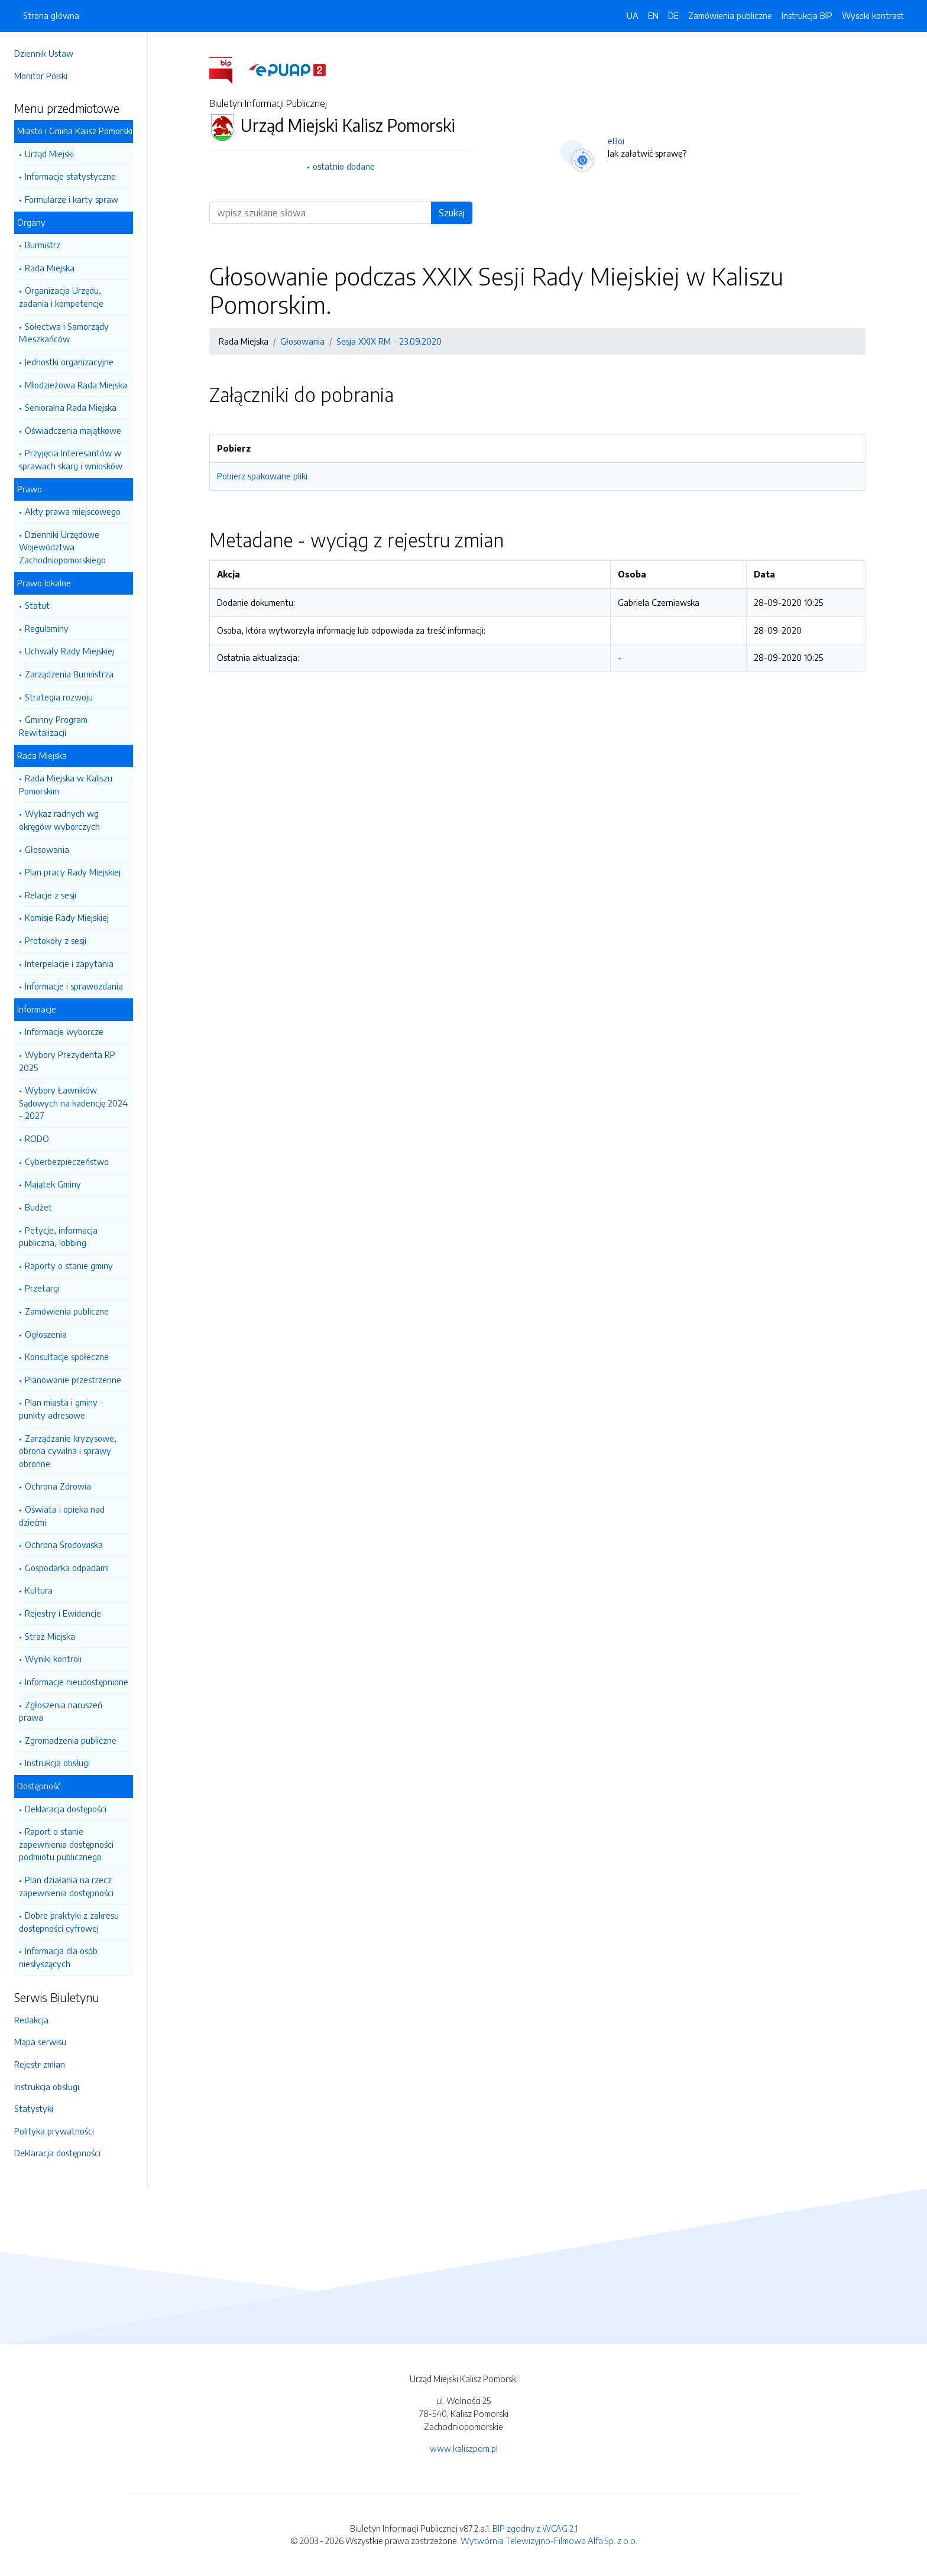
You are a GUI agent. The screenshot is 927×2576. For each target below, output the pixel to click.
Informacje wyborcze (64, 1031)
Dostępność (38, 1785)
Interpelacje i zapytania (69, 963)
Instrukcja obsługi (57, 1762)
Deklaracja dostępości (65, 1808)
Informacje (36, 1009)
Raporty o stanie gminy (69, 1265)
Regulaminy (47, 628)
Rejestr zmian (39, 2064)
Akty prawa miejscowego (73, 511)
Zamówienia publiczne (67, 1311)
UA (632, 15)
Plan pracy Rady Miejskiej (73, 872)
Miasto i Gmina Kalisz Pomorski (74, 130)
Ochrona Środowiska (64, 1544)
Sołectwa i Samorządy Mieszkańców (64, 333)
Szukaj (452, 213)
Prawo (29, 489)
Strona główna (51, 15)
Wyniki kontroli (53, 1658)
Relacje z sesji (50, 895)
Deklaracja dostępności (57, 2152)
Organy (31, 222)
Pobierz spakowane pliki (262, 476)
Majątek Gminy (53, 1184)
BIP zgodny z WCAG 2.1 (535, 2528)
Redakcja (31, 2019)
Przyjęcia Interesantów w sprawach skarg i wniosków (70, 459)
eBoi (616, 140)
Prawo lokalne (44, 583)
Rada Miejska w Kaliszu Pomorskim (65, 784)
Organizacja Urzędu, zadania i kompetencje (61, 297)
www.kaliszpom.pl (464, 2448)
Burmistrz (42, 244)
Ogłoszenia (46, 1334)
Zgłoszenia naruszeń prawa (60, 1711)
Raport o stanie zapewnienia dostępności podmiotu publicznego (66, 1844)
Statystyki (33, 2108)
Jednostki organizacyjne (69, 361)
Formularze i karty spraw (71, 199)
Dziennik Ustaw (43, 53)
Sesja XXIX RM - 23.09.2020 (389, 341)
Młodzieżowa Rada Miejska (76, 384)
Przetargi (42, 1288)
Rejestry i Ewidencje (63, 1613)
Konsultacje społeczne (67, 1356)
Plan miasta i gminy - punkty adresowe (61, 1408)
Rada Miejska (49, 267)
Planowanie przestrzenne (73, 1379)
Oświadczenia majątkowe (73, 430)
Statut (37, 605)
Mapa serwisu (40, 2041)
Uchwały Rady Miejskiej (69, 650)
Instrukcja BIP (807, 15)
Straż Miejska (50, 1636)
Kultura (39, 1590)
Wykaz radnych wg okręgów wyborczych (59, 820)
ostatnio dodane (344, 166)
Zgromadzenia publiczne (70, 1740)
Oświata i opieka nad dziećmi (62, 1515)
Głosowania (47, 849)
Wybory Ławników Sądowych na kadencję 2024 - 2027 (73, 1103)
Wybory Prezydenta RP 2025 (67, 1061)
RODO (37, 1138)
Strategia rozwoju (59, 697)
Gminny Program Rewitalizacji (53, 726)
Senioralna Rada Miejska (70, 407)
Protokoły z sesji (55, 940)
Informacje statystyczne (70, 176)
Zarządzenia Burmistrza (69, 674)
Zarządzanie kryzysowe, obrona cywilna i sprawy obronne (67, 1451)
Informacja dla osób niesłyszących (58, 1957)
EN (653, 15)
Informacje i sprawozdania (74, 986)
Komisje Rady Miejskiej (67, 917)
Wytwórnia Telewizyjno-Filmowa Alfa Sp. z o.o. (549, 2540)
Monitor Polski (40, 75)
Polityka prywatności (54, 2131)
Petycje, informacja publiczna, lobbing (58, 1236)
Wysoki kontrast (873, 15)
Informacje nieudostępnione (76, 1681)
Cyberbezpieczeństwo (67, 1161)
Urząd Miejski (49, 153)
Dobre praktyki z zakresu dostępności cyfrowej (69, 1921)
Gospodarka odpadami (67, 1567)
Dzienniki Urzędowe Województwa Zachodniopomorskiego (62, 547)
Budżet (38, 1207)
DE (673, 15)
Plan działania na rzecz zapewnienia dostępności (66, 1886)
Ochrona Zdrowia (58, 1486)
